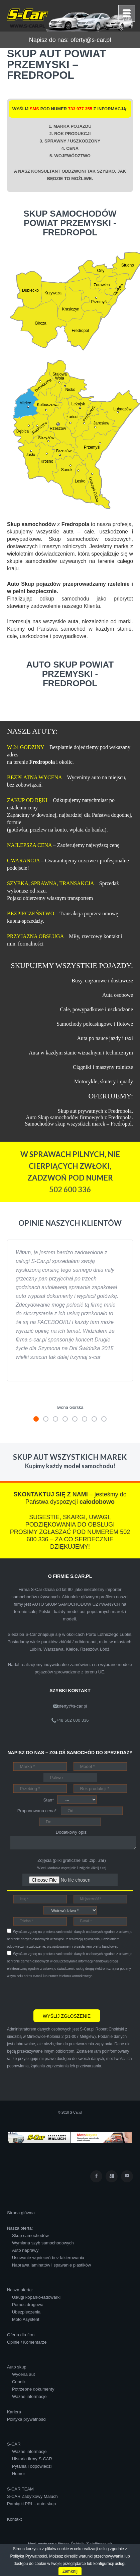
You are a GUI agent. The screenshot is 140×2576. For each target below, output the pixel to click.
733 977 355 (80, 108)
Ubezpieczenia (26, 2311)
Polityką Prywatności (28, 2556)
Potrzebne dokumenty (33, 2389)
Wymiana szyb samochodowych (43, 2242)
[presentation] (58, 1993)
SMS (34, 108)
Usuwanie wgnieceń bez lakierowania (48, 2257)
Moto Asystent (25, 2319)
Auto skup (16, 2366)
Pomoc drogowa (27, 2304)
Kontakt (14, 2519)
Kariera (14, 2411)
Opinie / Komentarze (27, 2342)
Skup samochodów (30, 2235)
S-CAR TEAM (20, 2489)
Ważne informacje (29, 2396)
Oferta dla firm (20, 2334)
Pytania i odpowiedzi (32, 2466)
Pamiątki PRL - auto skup (31, 2503)
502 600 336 (70, 1189)
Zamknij (70, 2571)
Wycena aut (23, 2374)
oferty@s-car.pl (91, 40)
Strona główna (21, 2212)
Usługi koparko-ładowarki (36, 2297)
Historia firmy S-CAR (32, 2458)
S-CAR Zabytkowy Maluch (32, 2496)
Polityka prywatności (26, 2419)
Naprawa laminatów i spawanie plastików (51, 2265)
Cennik (18, 2381)
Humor (18, 2473)
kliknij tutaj (98, 1868)
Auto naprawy (25, 2250)
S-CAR (13, 2444)
